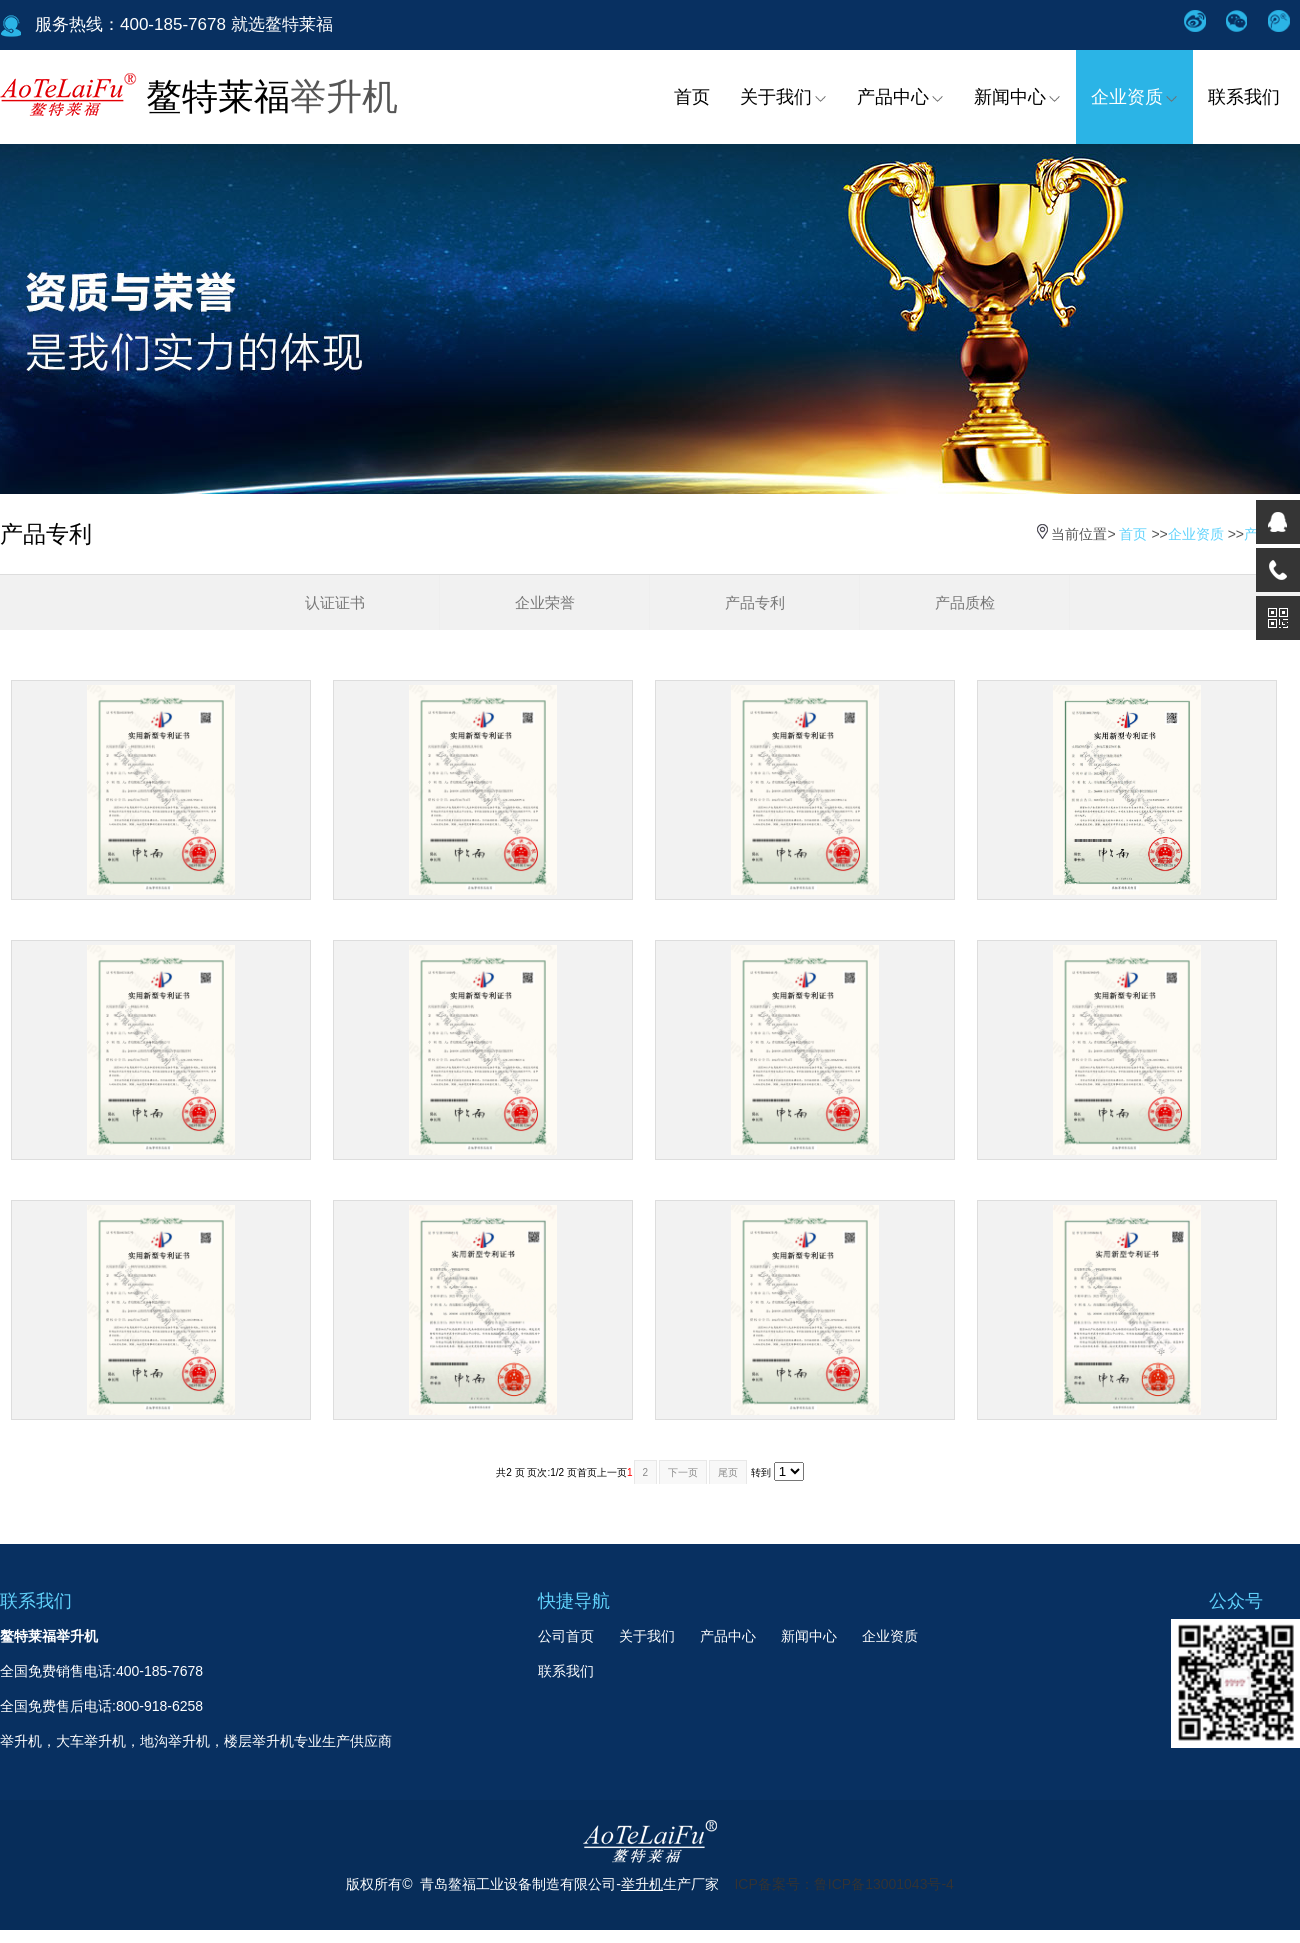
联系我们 (1244, 97)
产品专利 (755, 602)
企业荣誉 (545, 602)
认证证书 (335, 602)
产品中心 (900, 97)
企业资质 (1134, 97)
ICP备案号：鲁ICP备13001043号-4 (843, 1884)
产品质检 (965, 602)
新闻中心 (1017, 97)
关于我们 (783, 97)
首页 (692, 97)
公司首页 (566, 1636)
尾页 (728, 1472)
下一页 (683, 1472)
